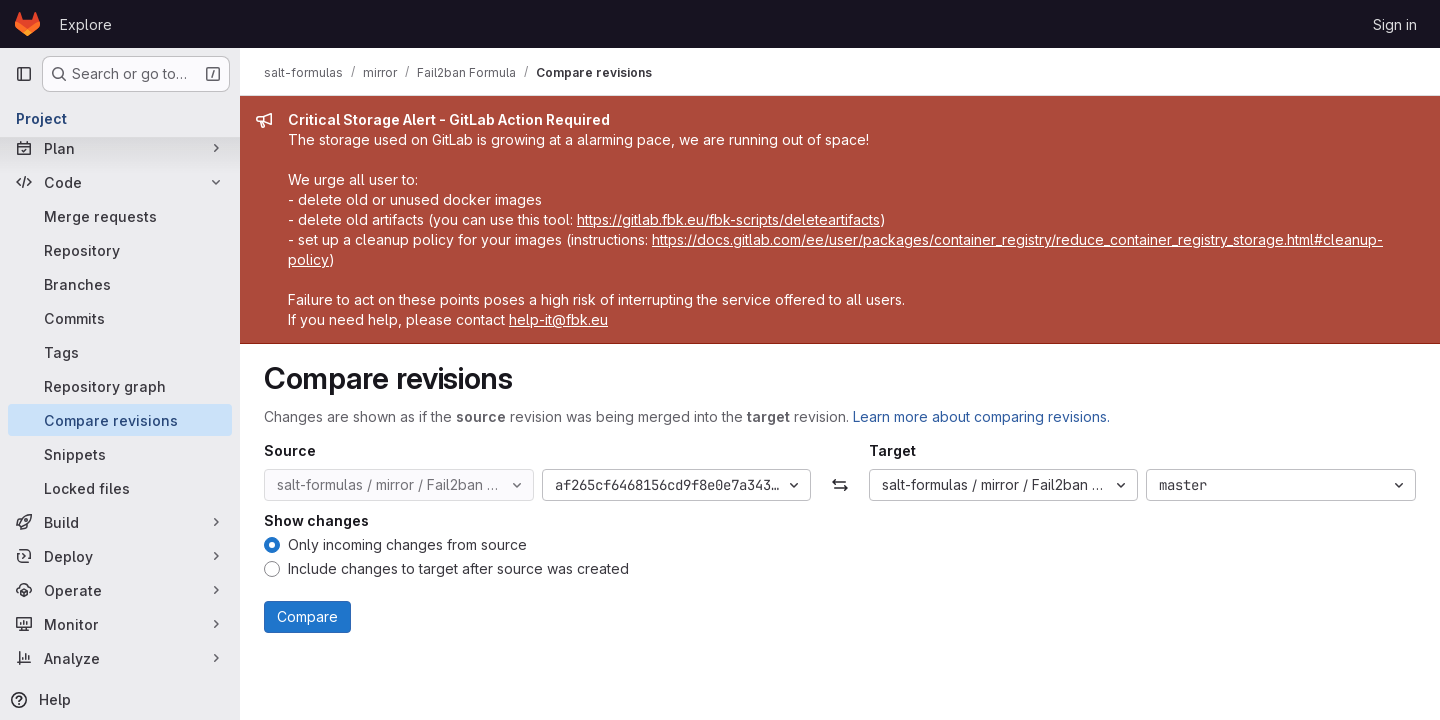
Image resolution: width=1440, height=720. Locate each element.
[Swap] (839, 485)
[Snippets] (120, 454)
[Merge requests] (120, 216)
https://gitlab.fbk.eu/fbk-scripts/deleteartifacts (728, 219)
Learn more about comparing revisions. (981, 416)
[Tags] (120, 352)
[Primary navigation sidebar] (24, 74)
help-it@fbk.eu (558, 319)
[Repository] (120, 250)
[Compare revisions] (120, 420)
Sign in (1395, 24)
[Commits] (120, 318)
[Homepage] (27, 24)
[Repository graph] (120, 386)
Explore (86, 24)
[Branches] (120, 284)
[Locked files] (120, 488)
